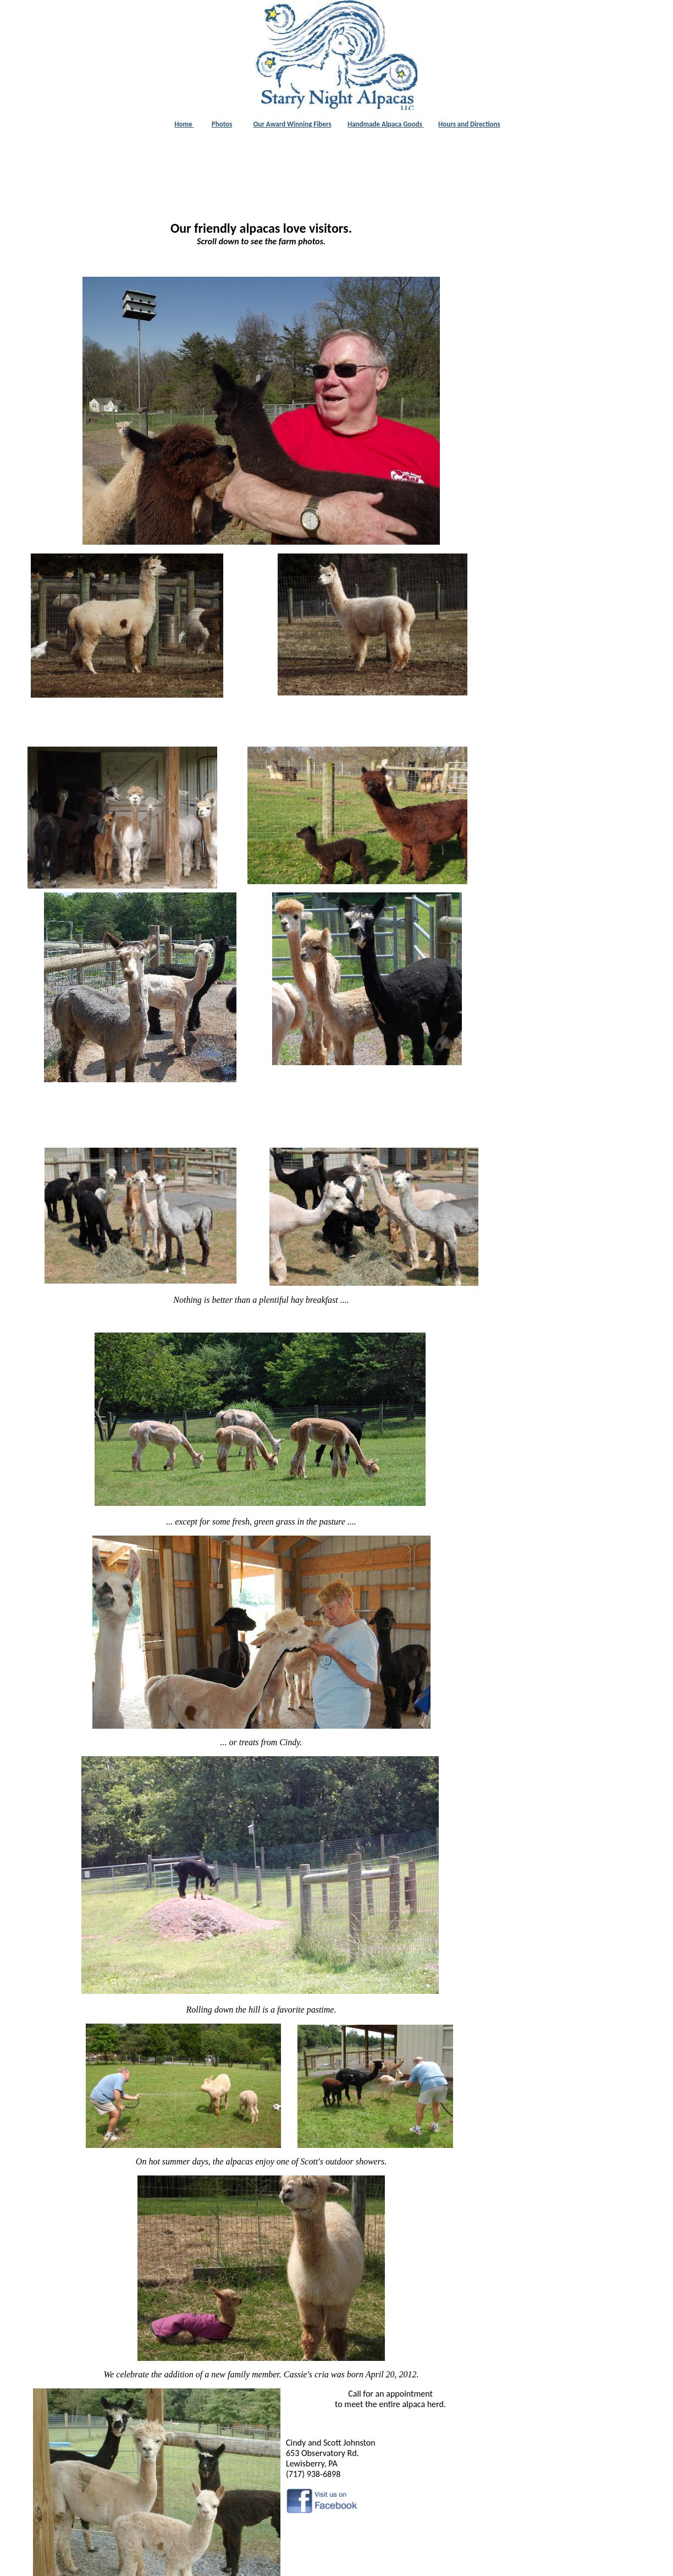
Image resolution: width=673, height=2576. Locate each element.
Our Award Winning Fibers (292, 124)
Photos (222, 124)
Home (184, 124)
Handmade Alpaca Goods (385, 124)
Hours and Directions (469, 124)
